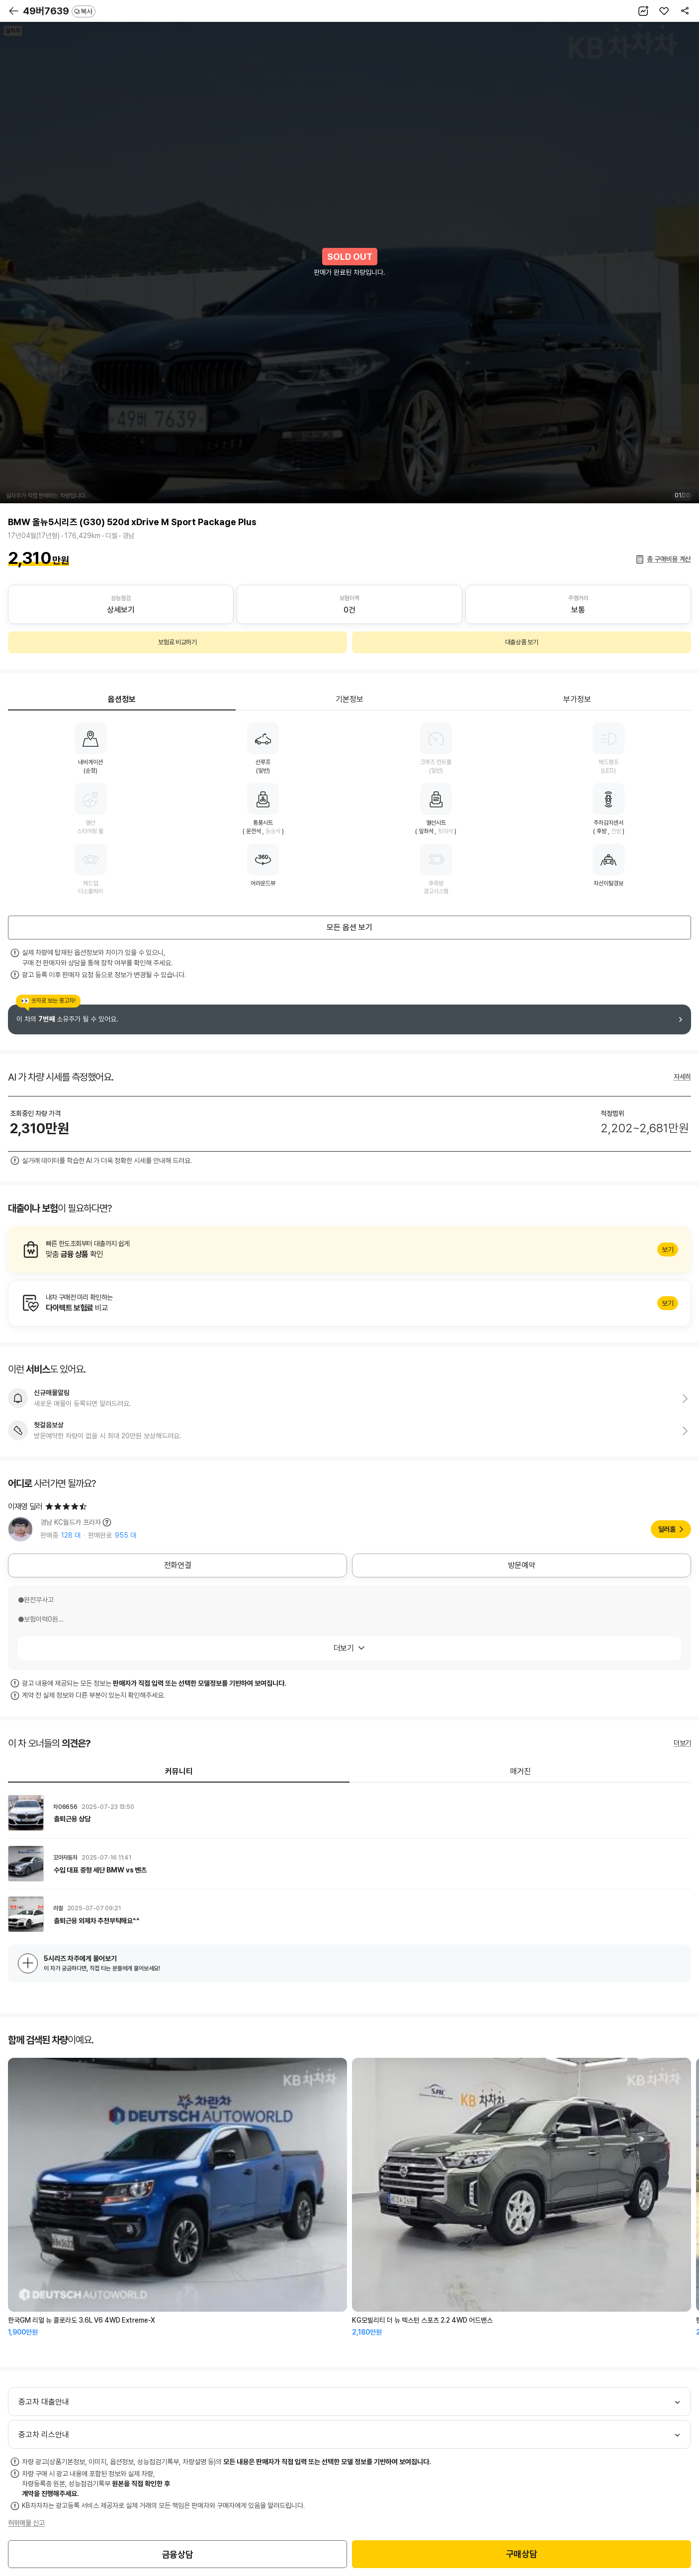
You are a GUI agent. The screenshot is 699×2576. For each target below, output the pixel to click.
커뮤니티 (179, 1771)
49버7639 (59, 11)
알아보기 (349, 1249)
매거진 (520, 1771)
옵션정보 (122, 699)
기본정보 (349, 699)
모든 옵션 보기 (349, 927)
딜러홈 (667, 1529)
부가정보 (577, 699)
